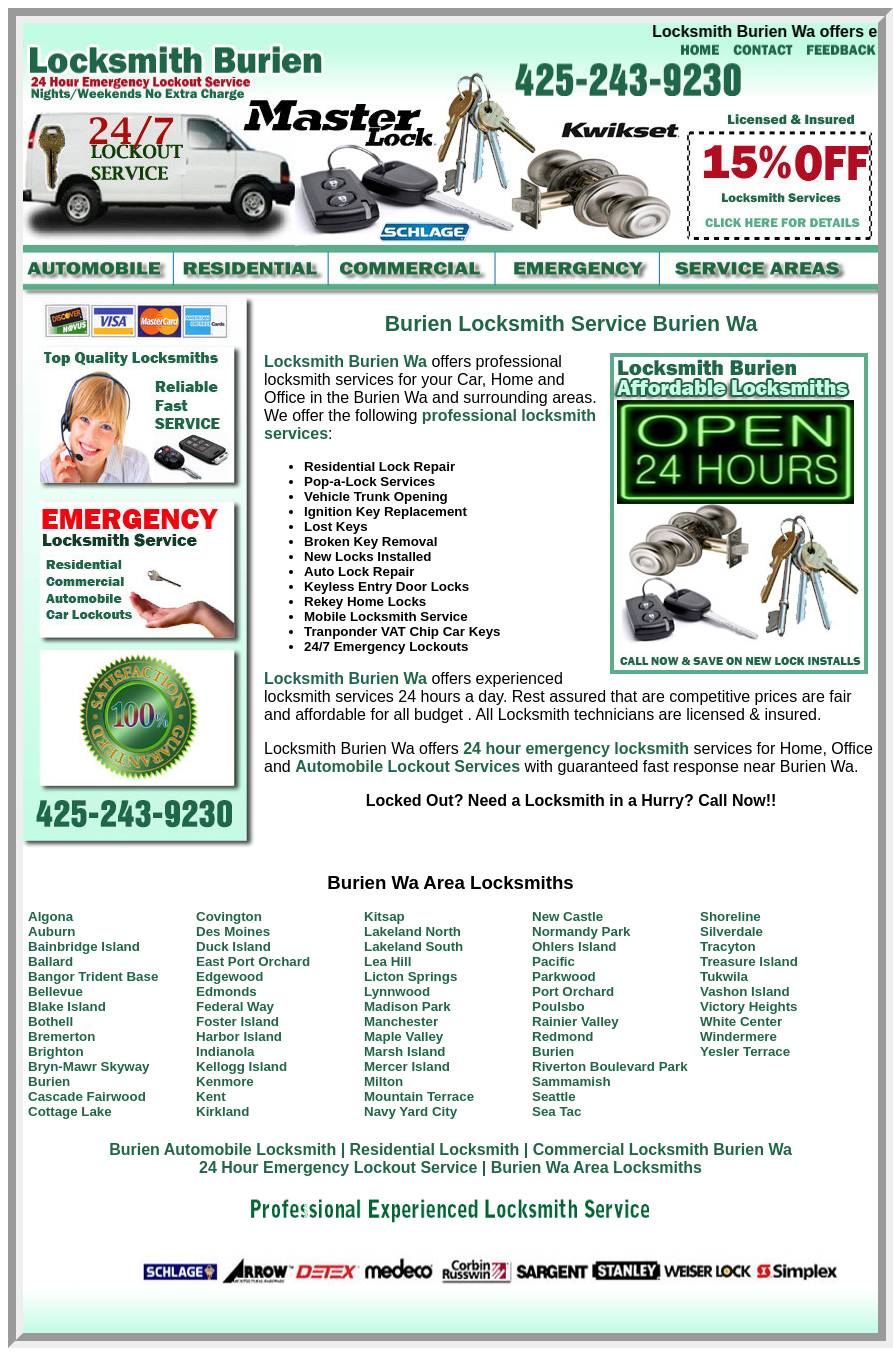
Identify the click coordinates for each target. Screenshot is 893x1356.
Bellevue (55, 991)
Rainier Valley (575, 1021)
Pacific (553, 961)
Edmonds (226, 991)
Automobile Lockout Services (407, 766)
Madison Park (407, 1006)
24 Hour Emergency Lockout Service (338, 1167)
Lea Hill (387, 961)
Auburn (51, 931)
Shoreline (730, 916)
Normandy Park (581, 931)
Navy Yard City (410, 1111)
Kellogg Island (241, 1066)
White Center (741, 1021)
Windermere (738, 1036)
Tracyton (728, 946)
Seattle (554, 1096)
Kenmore (225, 1081)
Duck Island (233, 946)
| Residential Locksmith (430, 1149)
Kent (211, 1096)
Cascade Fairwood (87, 1096)
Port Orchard (573, 991)
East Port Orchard (253, 961)
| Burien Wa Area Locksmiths (592, 1167)
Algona (50, 916)
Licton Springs (410, 976)
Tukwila (724, 976)
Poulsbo (558, 1006)
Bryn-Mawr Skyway (88, 1066)
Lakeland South (413, 946)
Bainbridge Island (84, 946)
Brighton (56, 1051)
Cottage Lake (70, 1111)
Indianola (225, 1051)
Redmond (562, 1036)
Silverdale (731, 931)
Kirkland (222, 1111)
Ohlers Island (574, 946)
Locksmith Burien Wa (345, 361)
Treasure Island (749, 961)
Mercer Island (407, 1066)
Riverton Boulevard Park (610, 1066)
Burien (49, 1081)
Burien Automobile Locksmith (222, 1149)
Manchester (401, 1021)
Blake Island (67, 1006)
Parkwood (564, 976)
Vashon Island (745, 991)
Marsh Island (404, 1051)
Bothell (50, 1021)
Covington (229, 916)
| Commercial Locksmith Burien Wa (658, 1149)
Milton (383, 1081)
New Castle (567, 916)
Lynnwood (397, 991)
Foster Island (237, 1021)
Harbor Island (239, 1036)
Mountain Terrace (419, 1096)
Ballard (50, 961)
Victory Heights (749, 1006)
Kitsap (384, 916)
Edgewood (229, 976)
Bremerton (61, 1036)
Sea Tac (556, 1111)
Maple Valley (403, 1036)
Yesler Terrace (745, 1051)
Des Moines (233, 931)
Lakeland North (412, 931)
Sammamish (571, 1081)
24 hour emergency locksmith (576, 748)
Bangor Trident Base (93, 976)
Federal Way (235, 1006)
